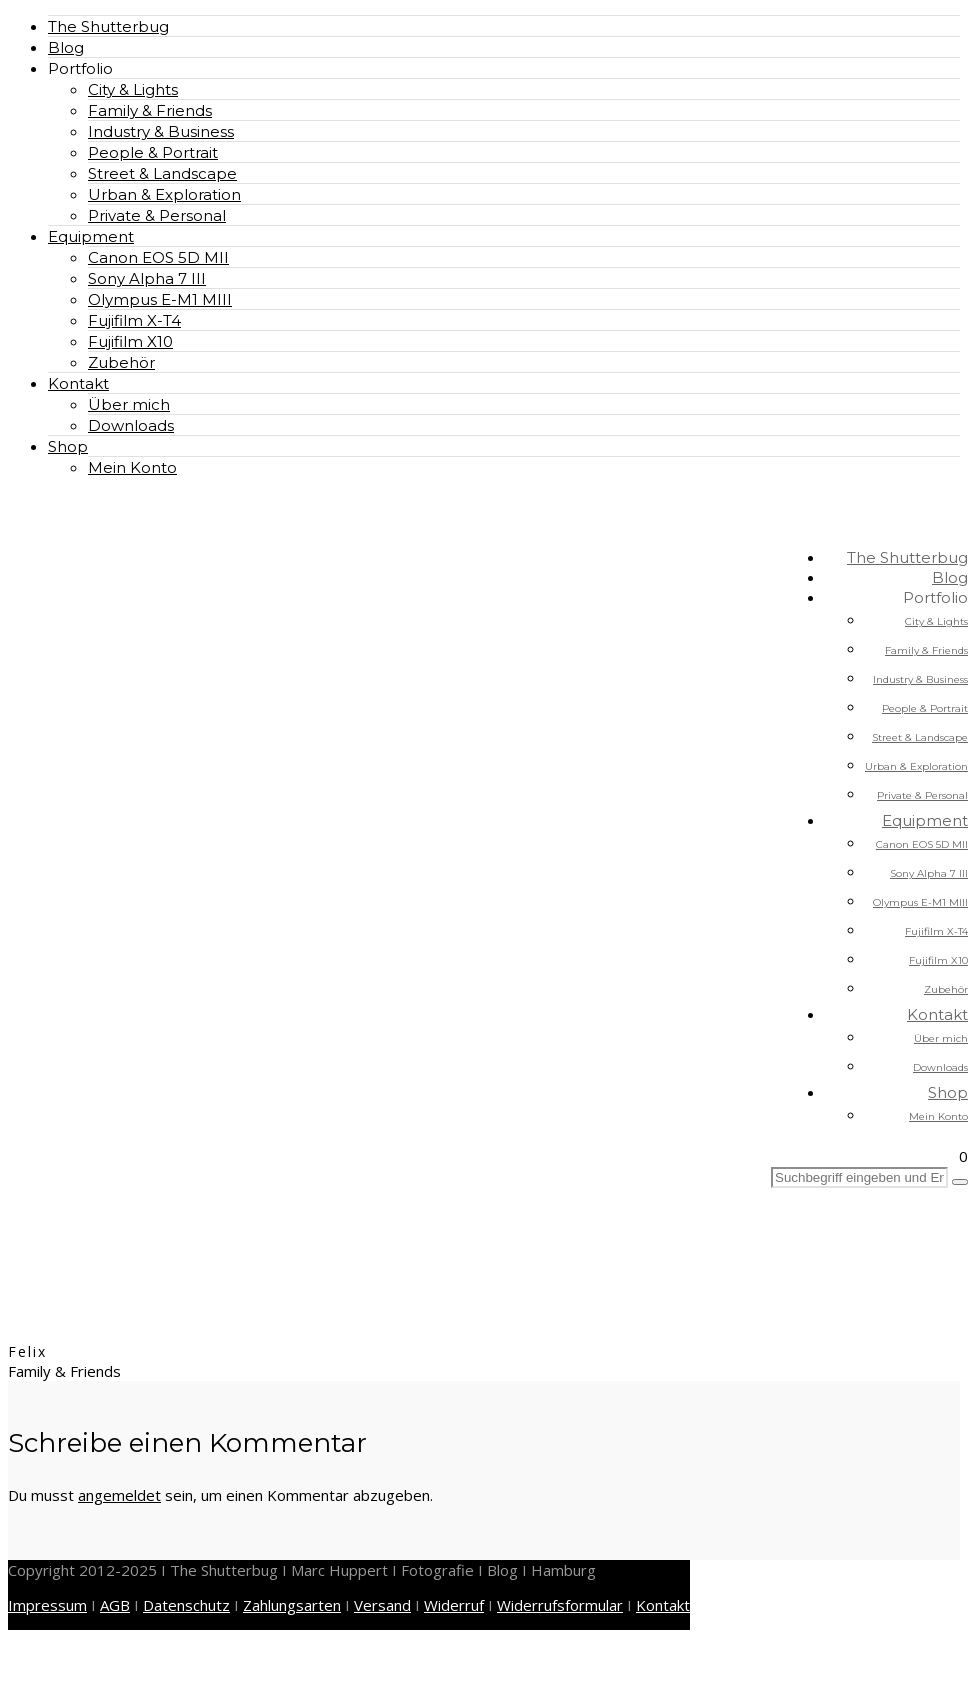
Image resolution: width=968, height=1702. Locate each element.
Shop (68, 446)
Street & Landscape (162, 173)
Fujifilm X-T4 (134, 320)
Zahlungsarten (292, 1605)
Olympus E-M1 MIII (160, 299)
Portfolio (80, 68)
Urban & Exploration (164, 194)
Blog (66, 47)
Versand (382, 1605)
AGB (115, 1605)
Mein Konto (132, 467)
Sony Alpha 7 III (147, 278)
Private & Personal (157, 215)
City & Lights (133, 89)
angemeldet (119, 1495)
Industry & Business (161, 131)
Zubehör (121, 362)
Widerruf (454, 1605)
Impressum (47, 1605)
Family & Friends (150, 110)
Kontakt (78, 383)
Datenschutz (186, 1605)
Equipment (91, 236)
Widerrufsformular (560, 1605)
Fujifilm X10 (130, 341)
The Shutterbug (108, 26)
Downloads (131, 425)
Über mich (129, 404)
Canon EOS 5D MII (158, 257)
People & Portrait (153, 152)
